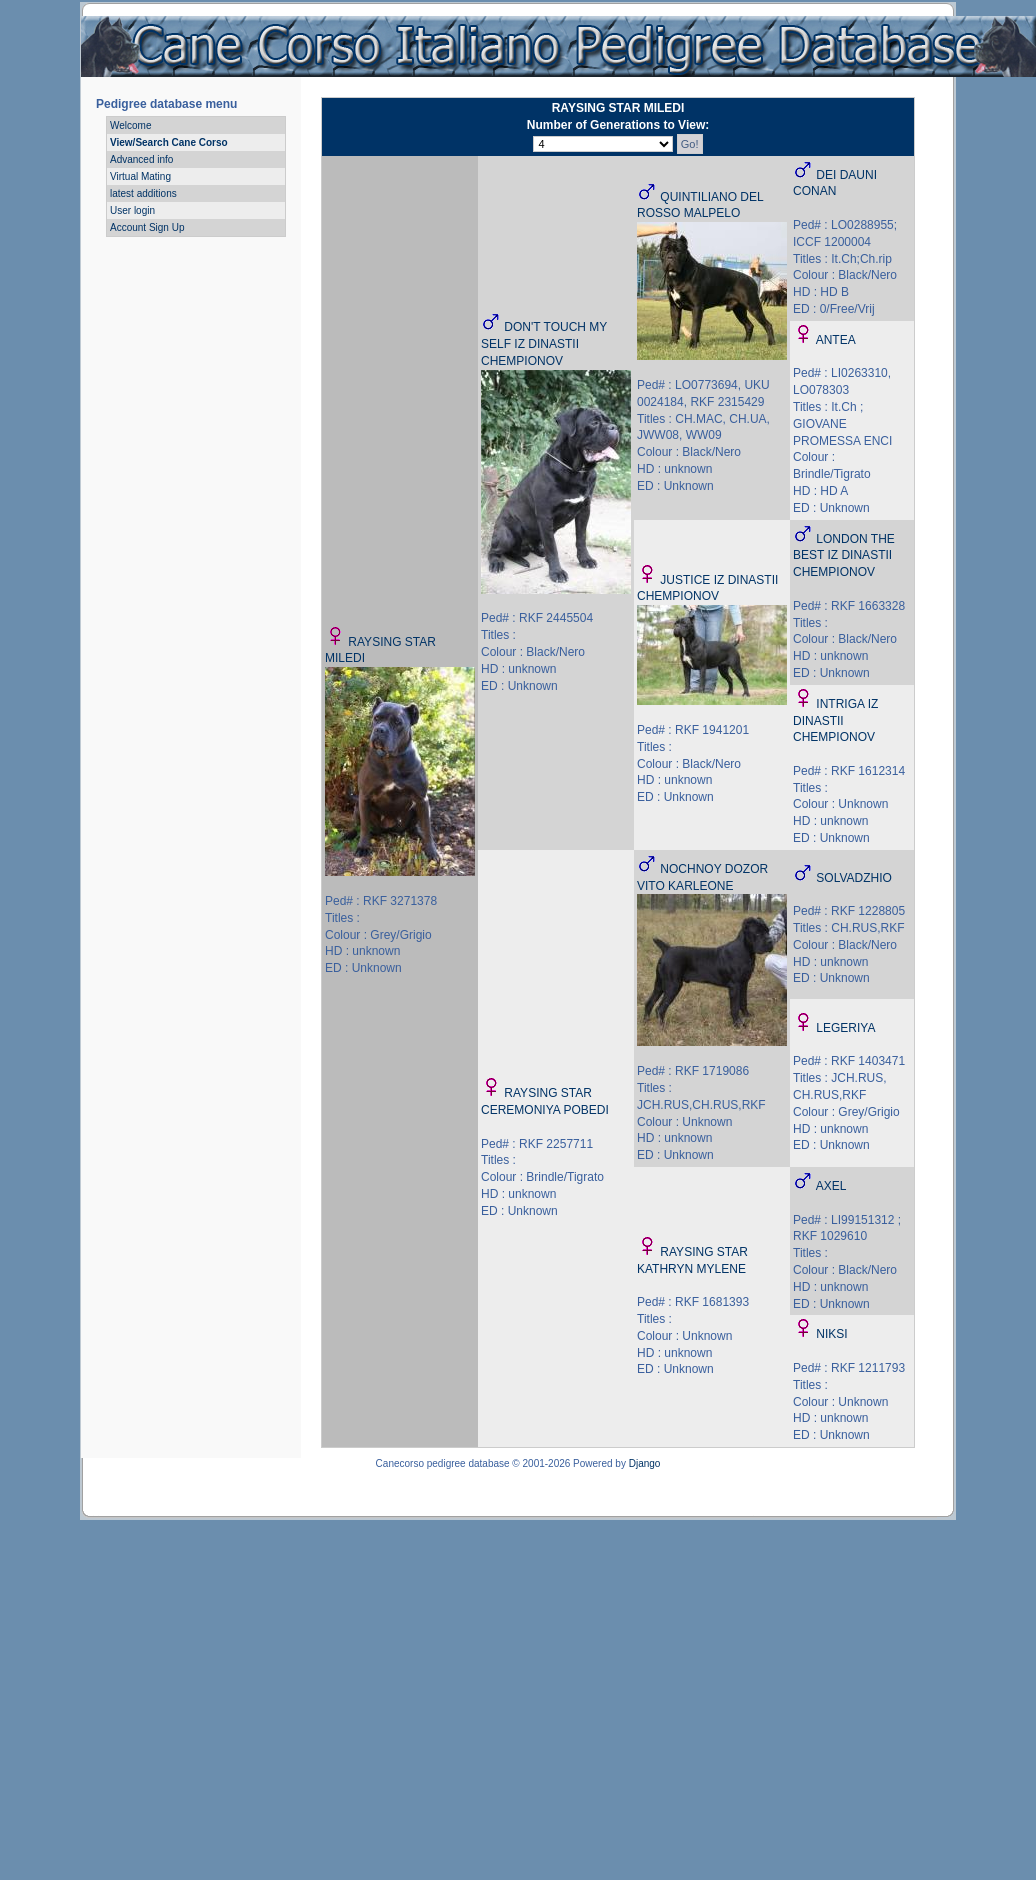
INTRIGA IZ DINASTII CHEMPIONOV (835, 721)
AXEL (831, 1186)
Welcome (131, 125)
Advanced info (141, 159)
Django (645, 1463)
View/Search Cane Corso (169, 142)
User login (132, 210)
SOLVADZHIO (854, 878)
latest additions (143, 193)
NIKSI (831, 1334)
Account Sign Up (147, 227)
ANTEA (836, 340)
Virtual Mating (140, 176)
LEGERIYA (845, 1028)
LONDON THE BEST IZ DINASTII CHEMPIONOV (844, 556)
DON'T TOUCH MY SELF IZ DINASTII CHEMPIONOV (544, 344)
